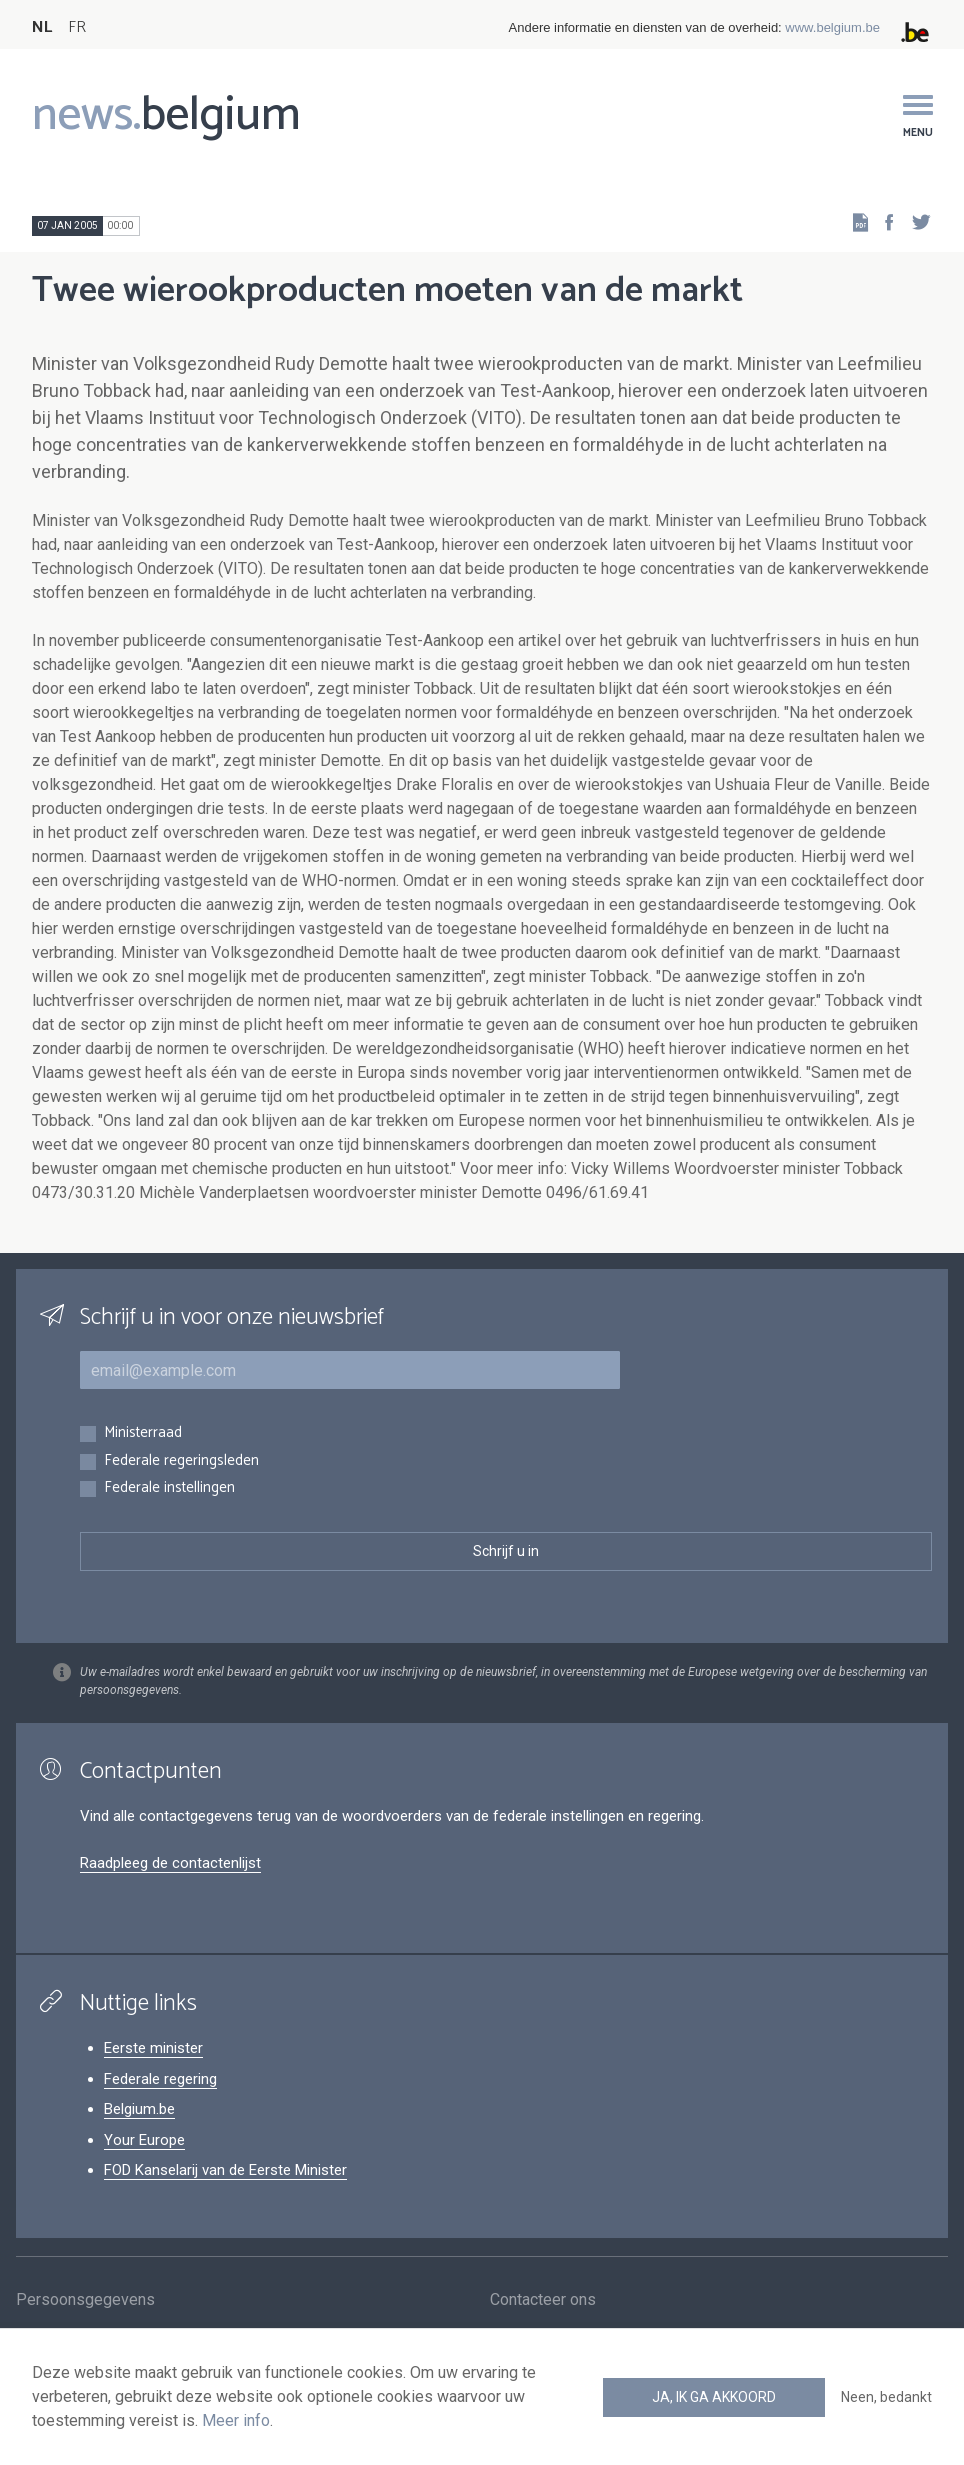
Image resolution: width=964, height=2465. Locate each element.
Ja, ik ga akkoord (714, 2397)
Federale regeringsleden (181, 1461)
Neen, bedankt (886, 2397)
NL (42, 27)
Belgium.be (139, 2109)
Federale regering (160, 2079)
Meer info (236, 2420)
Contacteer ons (543, 2300)
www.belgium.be (832, 27)
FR (77, 27)
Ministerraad (143, 1433)
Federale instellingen (169, 1488)
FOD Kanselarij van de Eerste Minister (225, 2170)
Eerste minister (153, 2048)
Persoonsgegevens (85, 2300)
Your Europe (144, 2140)
